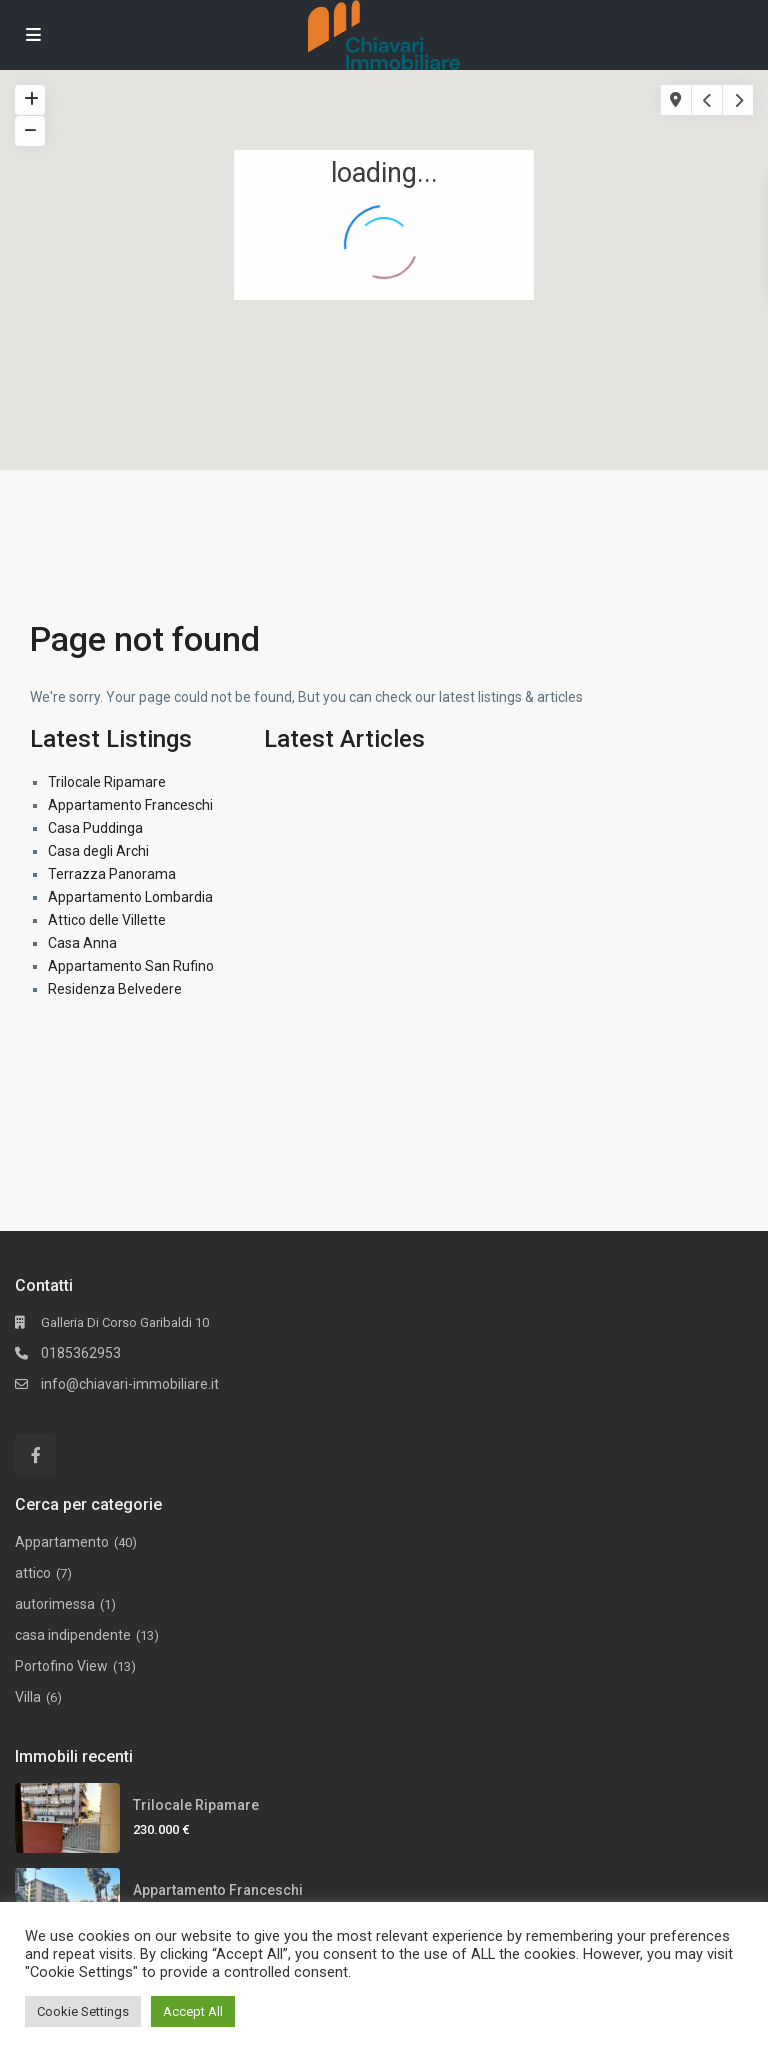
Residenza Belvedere (115, 989)
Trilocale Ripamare (107, 782)
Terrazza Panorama (112, 874)
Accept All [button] (193, 2011)
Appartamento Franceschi (130, 805)
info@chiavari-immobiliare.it (130, 1384)
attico (33, 1573)
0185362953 (81, 1353)
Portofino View (61, 1666)
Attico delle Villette (107, 920)
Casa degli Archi (98, 851)
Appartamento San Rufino (131, 966)
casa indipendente (73, 1635)
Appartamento (62, 1542)
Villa (28, 1697)
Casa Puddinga (95, 828)
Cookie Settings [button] (83, 2011)
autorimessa (55, 1604)
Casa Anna (82, 943)
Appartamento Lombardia (130, 897)
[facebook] (35, 1454)
